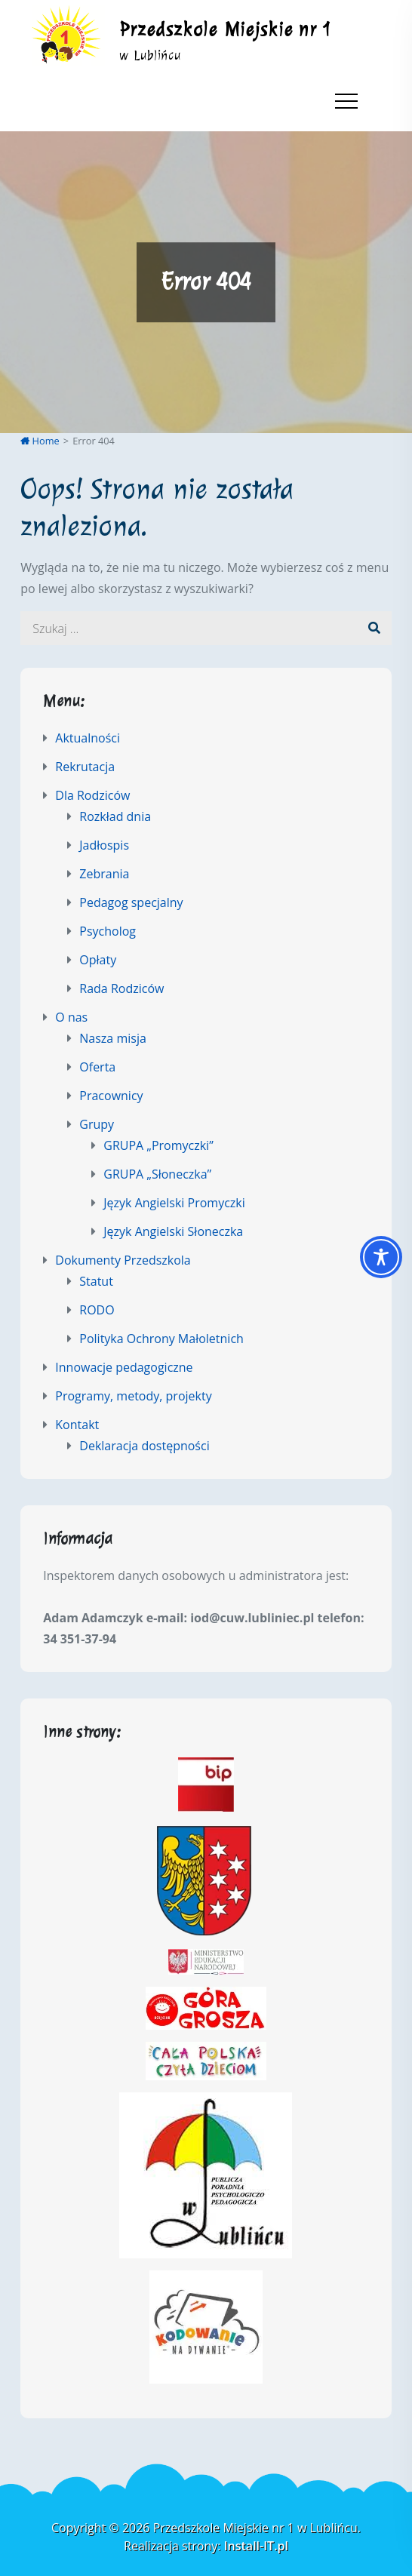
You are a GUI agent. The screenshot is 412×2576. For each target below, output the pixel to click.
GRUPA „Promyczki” (158, 1145)
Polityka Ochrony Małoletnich (161, 1338)
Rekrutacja (85, 766)
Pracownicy (111, 1095)
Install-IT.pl (256, 2546)
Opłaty (97, 959)
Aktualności (87, 738)
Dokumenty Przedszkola (122, 1260)
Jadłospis (104, 845)
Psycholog (107, 931)
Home (40, 440)
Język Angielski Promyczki (174, 1202)
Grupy (96, 1124)
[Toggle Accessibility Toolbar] (381, 1257)
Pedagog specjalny (131, 902)
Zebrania (104, 873)
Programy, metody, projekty (133, 1396)
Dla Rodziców (92, 795)
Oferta (97, 1067)
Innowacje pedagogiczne (123, 1367)
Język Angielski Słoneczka (173, 1231)
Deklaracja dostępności (144, 1445)
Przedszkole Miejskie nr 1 (226, 29)
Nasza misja (112, 1038)
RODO (96, 1310)
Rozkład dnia (115, 816)
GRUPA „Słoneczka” (157, 1174)
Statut (96, 1281)
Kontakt (77, 1424)
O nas (71, 1017)
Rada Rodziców (121, 988)
